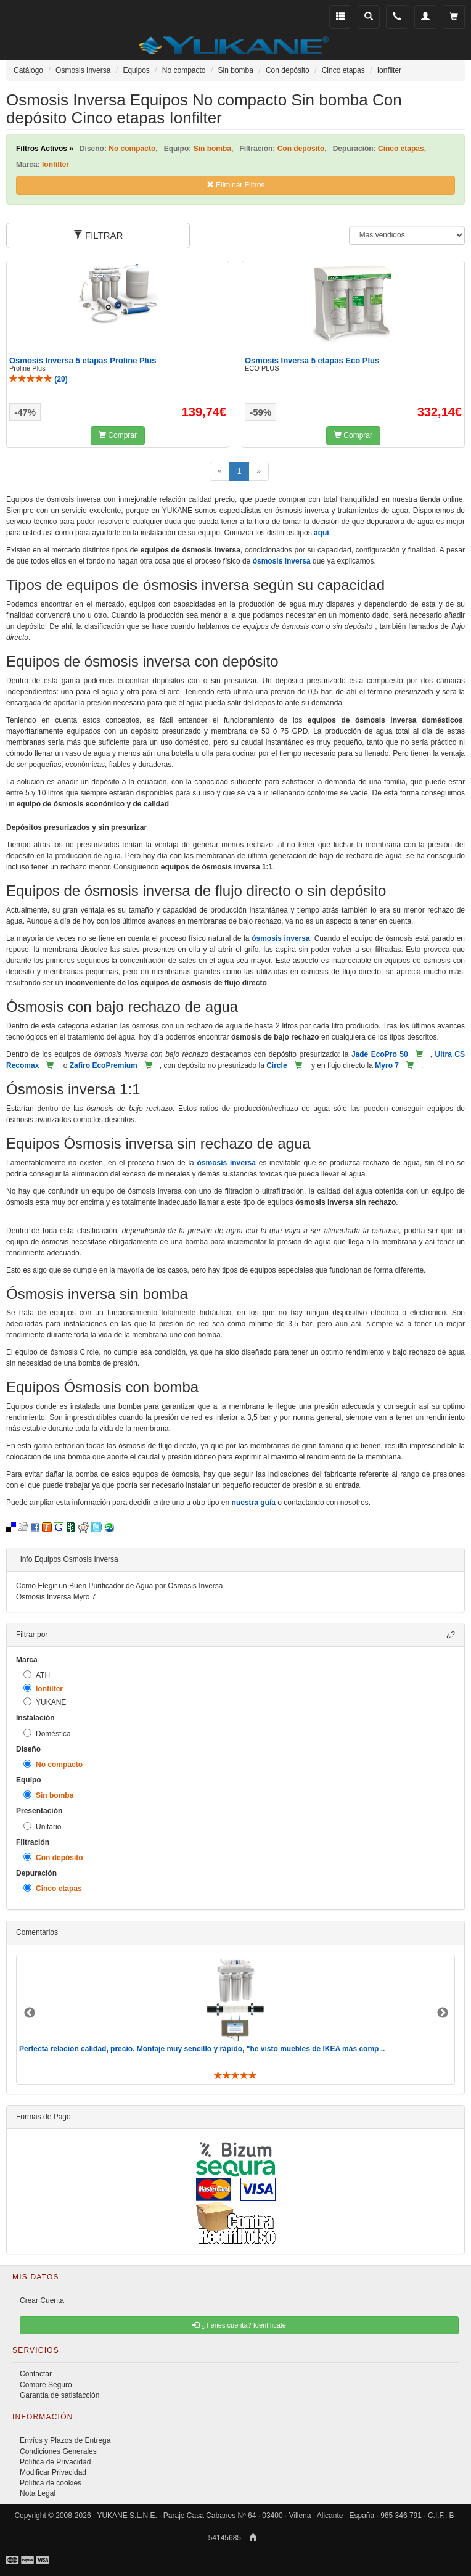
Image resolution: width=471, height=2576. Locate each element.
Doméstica (47, 1733)
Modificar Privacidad (53, 2472)
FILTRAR (98, 235)
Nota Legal (37, 2493)
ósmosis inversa (282, 561)
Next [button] (442, 2013)
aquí (321, 532)
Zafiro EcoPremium (103, 1065)
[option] (235, 2020)
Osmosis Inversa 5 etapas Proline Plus (82, 360)
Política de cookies (50, 2483)
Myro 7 (387, 1065)
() (38, 379)
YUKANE (44, 1702)
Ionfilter (43, 1688)
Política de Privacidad (55, 2462)
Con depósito (53, 1857)
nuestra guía (254, 1502)
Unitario (42, 1826)
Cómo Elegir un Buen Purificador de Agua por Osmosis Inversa (119, 1585)
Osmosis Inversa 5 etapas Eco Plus (312, 360)
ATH (36, 1675)
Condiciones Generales (58, 2451)
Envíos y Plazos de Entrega (65, 2440)
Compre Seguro (46, 2385)
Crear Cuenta (42, 2300)
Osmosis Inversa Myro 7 (56, 1597)
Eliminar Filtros (236, 185)
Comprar (118, 435)
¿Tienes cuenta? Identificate (239, 2325)
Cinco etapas (52, 1888)
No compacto (53, 1764)
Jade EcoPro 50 (379, 1054)
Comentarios (37, 1932)
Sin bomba (48, 1795)
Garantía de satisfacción (59, 2395)
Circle (276, 1065)
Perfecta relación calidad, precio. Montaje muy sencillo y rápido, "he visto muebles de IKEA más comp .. (202, 2049)
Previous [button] (29, 2013)
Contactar (36, 2373)
